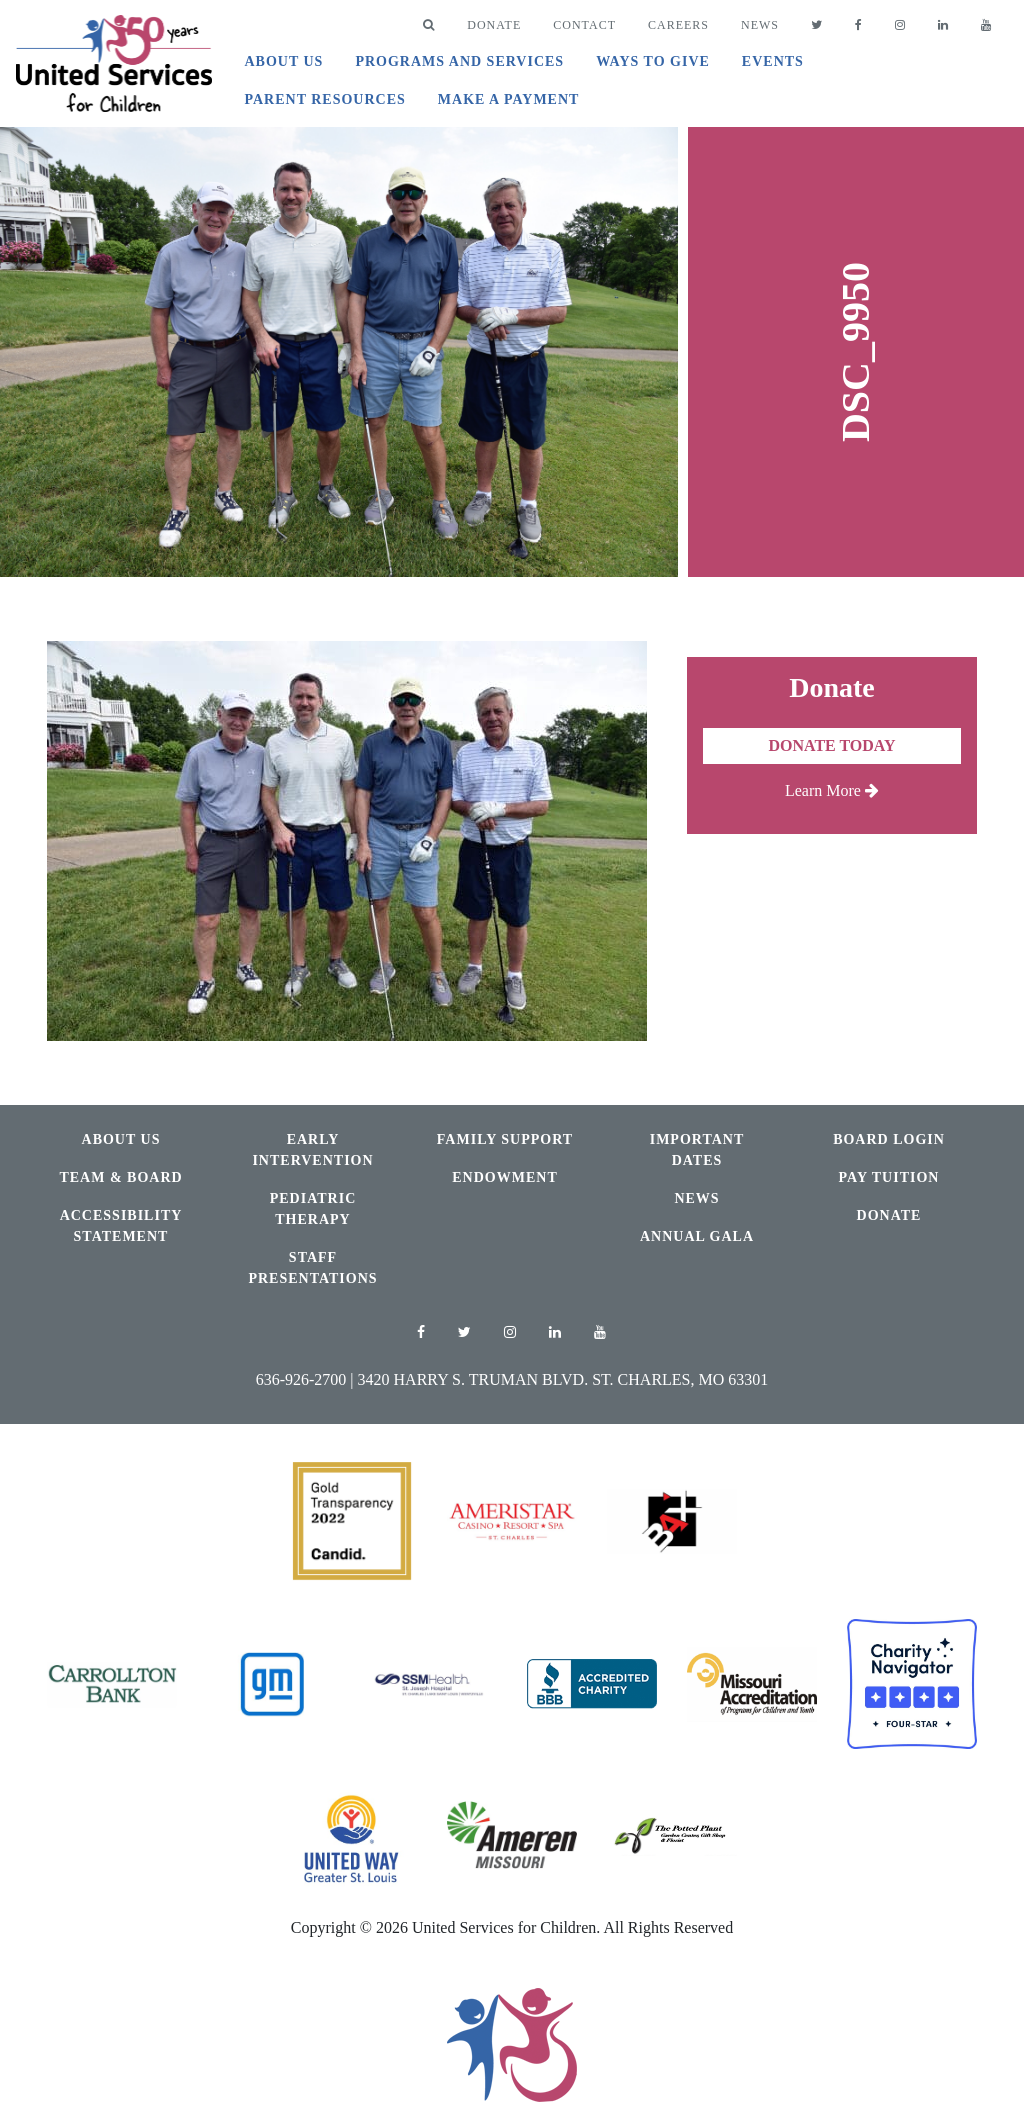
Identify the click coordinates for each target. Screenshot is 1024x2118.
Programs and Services (459, 61)
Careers (678, 25)
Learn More (832, 790)
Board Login (889, 1139)
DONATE (494, 25)
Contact (584, 25)
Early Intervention (312, 1150)
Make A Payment (509, 99)
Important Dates (697, 1150)
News (760, 25)
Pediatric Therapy (313, 1209)
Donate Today (831, 745)
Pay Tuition (889, 1177)
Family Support (505, 1139)
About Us (283, 61)
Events (773, 61)
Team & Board (120, 1177)
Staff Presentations (312, 1268)
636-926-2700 (301, 1379)
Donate (889, 1215)
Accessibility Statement (121, 1226)
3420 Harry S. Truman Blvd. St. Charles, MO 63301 (563, 1379)
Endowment (504, 1177)
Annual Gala (697, 1236)
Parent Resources (324, 99)
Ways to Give (653, 61)
